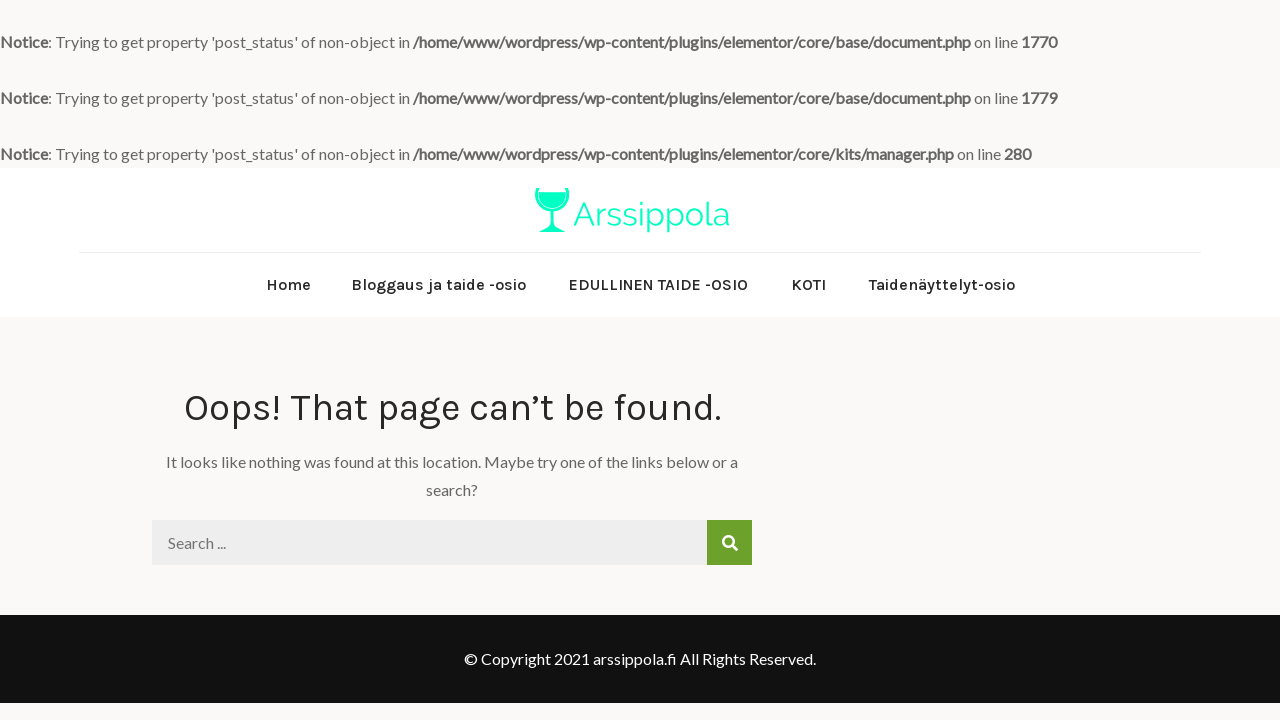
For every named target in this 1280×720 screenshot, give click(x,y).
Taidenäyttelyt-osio (942, 284)
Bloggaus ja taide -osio (438, 284)
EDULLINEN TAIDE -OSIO (658, 284)
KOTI (808, 284)
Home (288, 284)
